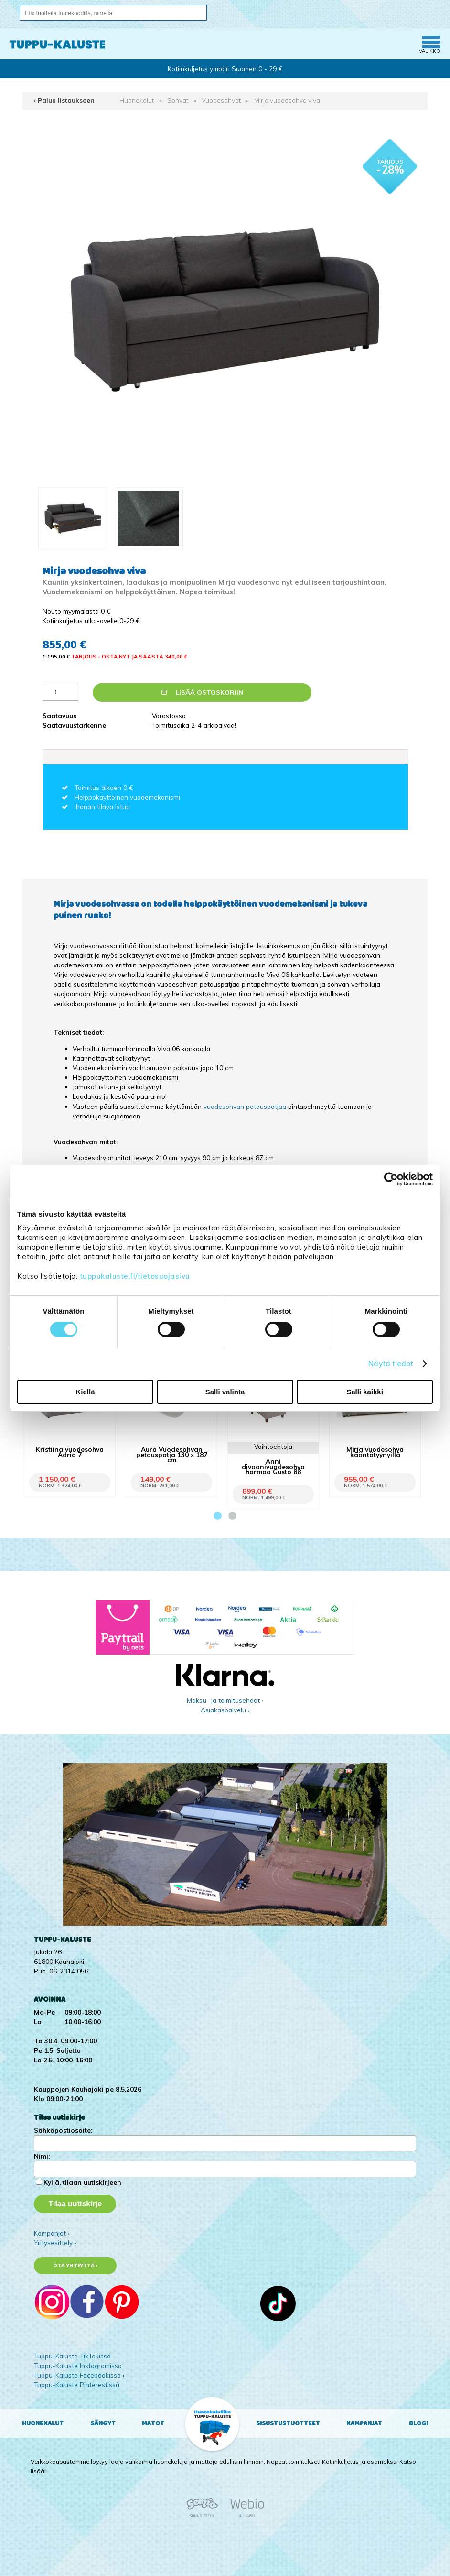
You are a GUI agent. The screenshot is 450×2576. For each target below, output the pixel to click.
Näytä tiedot (390, 1363)
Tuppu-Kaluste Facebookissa (77, 2375)
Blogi (418, 2423)
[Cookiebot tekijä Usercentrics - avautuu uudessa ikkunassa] (391, 1179)
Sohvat (177, 100)
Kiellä (85, 1392)
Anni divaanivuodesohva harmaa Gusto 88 (273, 1466)
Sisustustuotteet (288, 2423)
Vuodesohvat (221, 100)
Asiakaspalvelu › (225, 1710)
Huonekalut (136, 100)
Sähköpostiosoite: (63, 2130)
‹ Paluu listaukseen (64, 100)
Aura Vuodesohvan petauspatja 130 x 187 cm (171, 1454)
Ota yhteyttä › (75, 2265)
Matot (153, 2423)
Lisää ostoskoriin (202, 692)
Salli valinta (225, 1392)
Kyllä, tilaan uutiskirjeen (82, 2182)
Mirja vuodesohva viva (287, 100)
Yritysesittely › (55, 2242)
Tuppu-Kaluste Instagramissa (78, 2365)
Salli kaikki (364, 1392)
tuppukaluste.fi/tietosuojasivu (135, 1276)
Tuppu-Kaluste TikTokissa (72, 2356)
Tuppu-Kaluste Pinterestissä (76, 2384)
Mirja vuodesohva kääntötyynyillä (375, 1451)
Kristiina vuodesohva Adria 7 (70, 1451)
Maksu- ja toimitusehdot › (225, 1700)
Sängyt (103, 2423)
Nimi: (42, 2156)
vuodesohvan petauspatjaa (245, 1106)
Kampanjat (364, 2423)
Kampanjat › (52, 2233)
